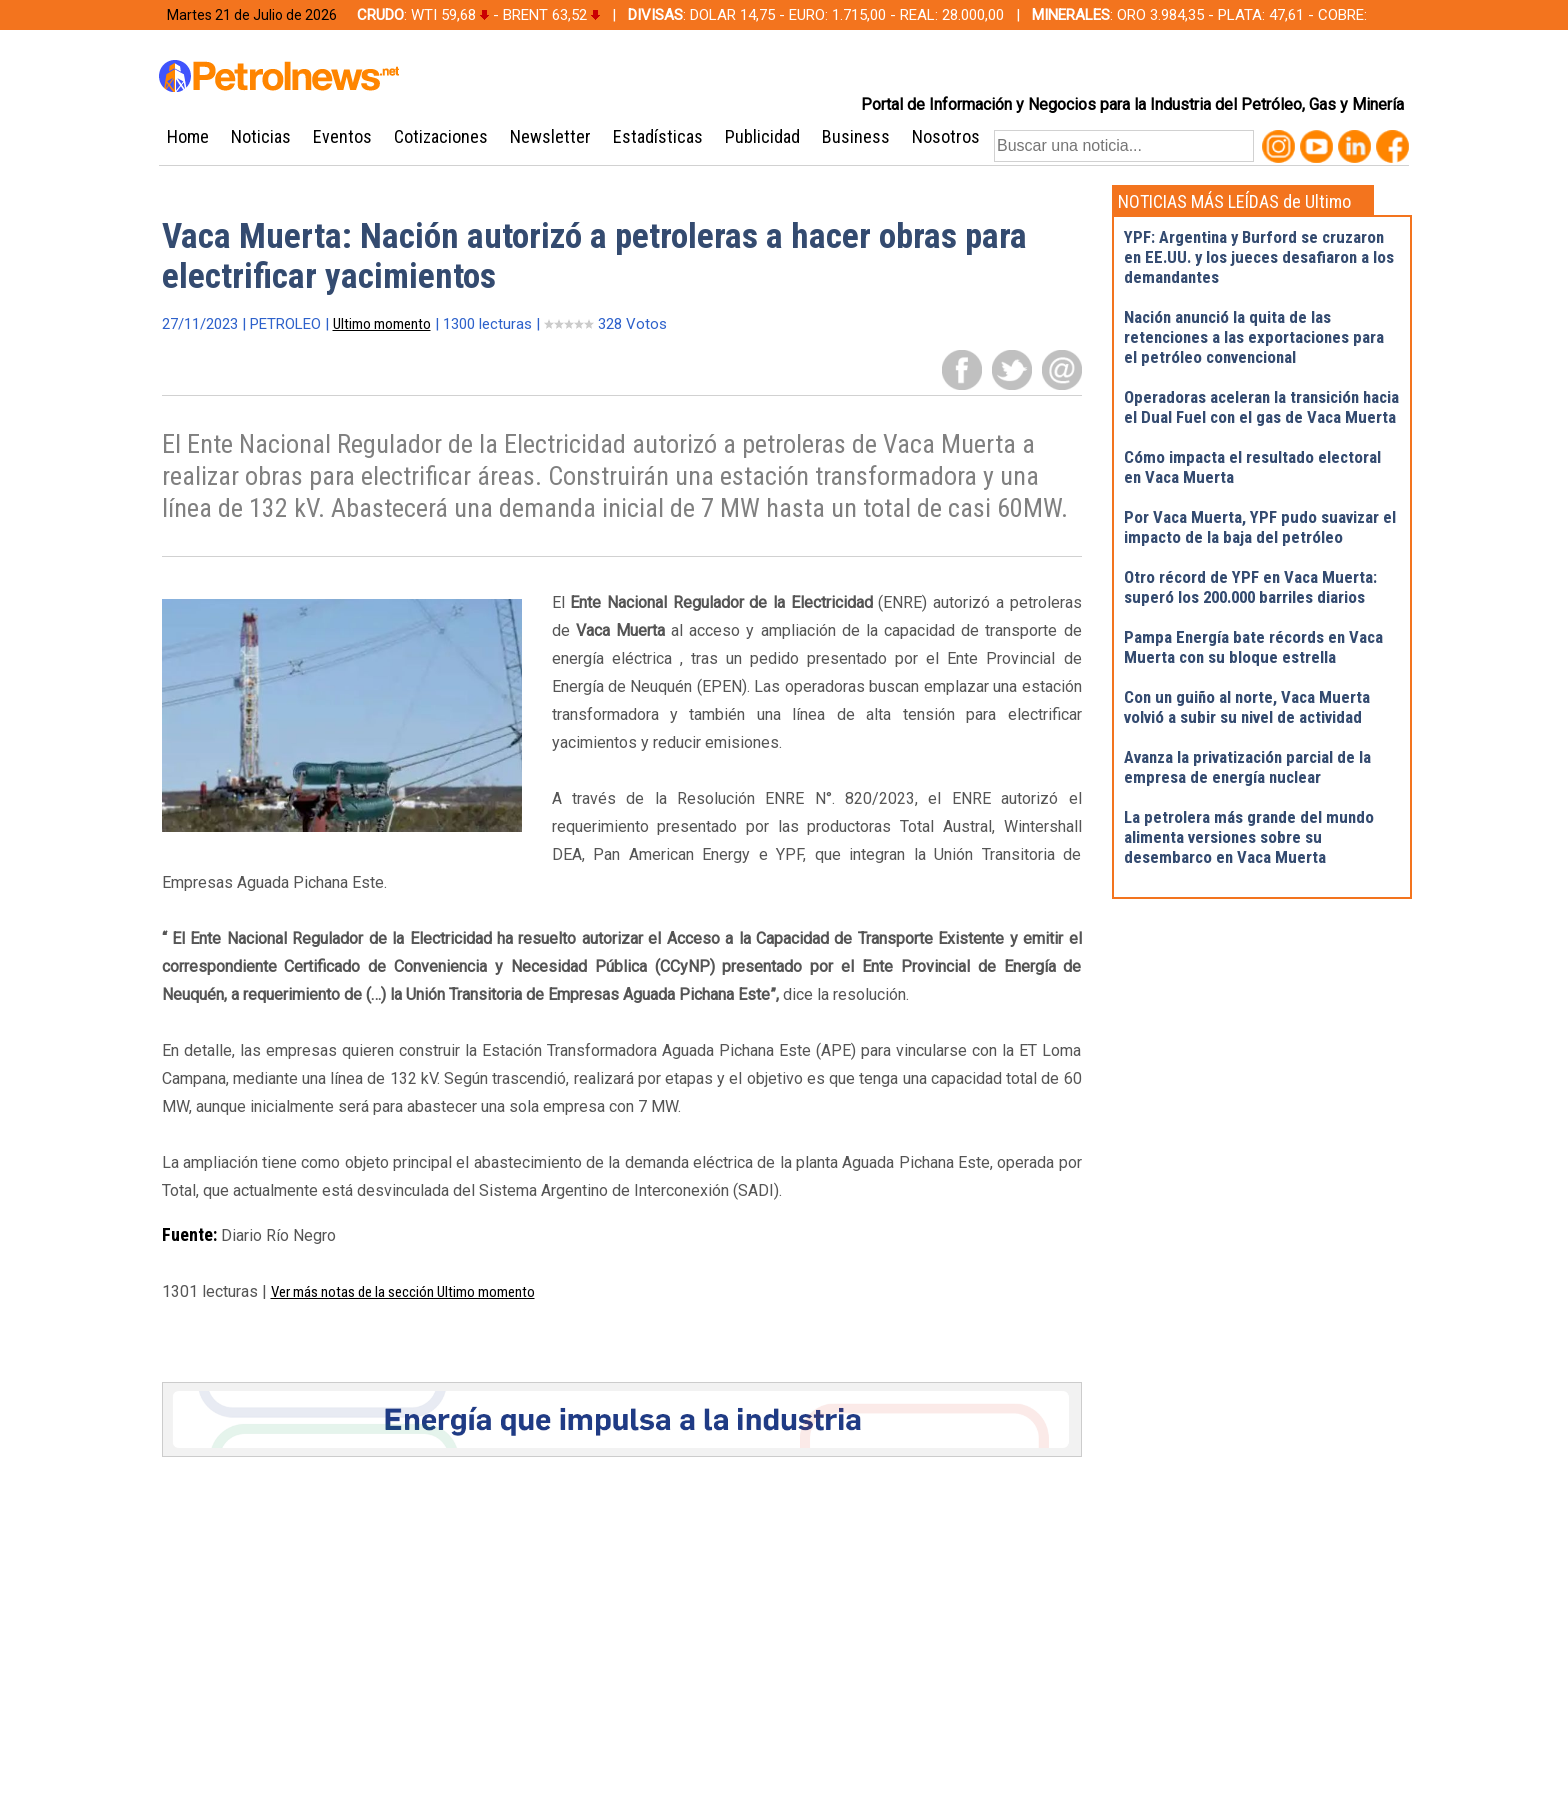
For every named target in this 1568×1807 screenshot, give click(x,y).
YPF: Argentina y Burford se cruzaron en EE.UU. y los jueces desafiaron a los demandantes (1259, 257)
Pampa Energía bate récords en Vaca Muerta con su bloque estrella (1253, 647)
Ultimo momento (382, 324)
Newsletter (550, 136)
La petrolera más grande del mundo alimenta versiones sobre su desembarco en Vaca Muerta (1249, 837)
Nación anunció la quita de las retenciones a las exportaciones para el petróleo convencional (1254, 337)
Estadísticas (658, 136)
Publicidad (762, 136)
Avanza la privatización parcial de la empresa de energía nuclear (1247, 767)
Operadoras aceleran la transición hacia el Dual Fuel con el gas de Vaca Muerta (1261, 407)
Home (188, 136)
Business (856, 136)
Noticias (261, 136)
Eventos (342, 136)
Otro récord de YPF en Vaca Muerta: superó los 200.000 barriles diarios (1250, 587)
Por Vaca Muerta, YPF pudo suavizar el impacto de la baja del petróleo (1260, 527)
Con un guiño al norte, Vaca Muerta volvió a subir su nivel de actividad (1247, 707)
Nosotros (946, 136)
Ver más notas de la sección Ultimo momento (403, 1292)
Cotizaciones (441, 136)
